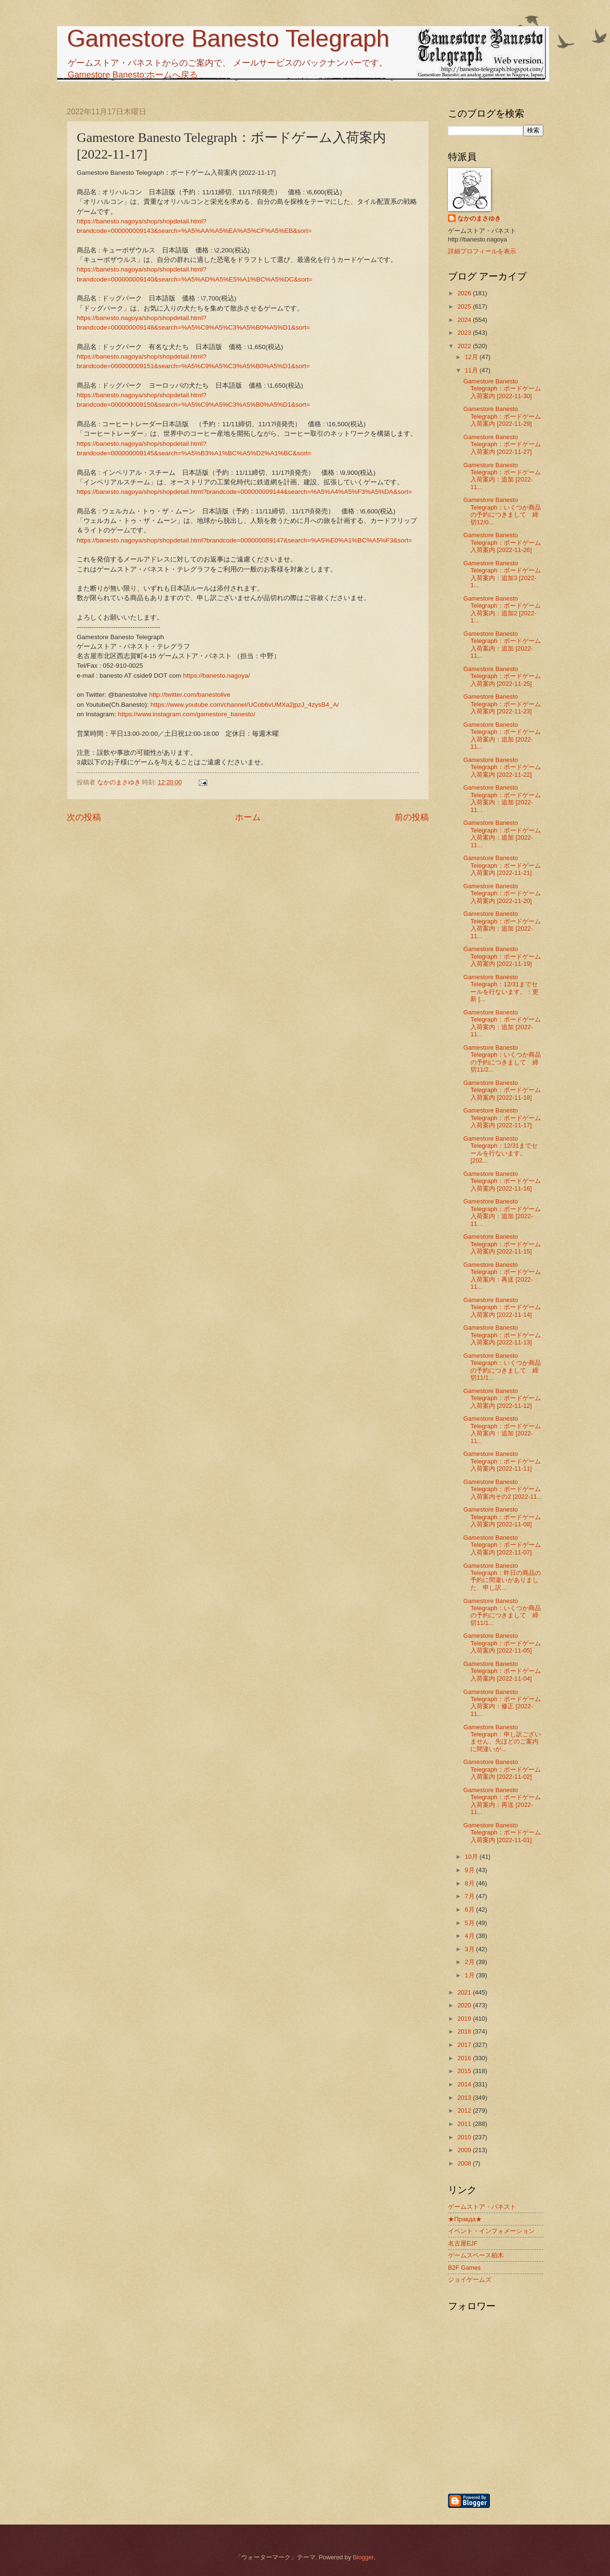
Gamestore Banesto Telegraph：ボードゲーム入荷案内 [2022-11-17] (502, 1118)
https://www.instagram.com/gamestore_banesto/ (186, 714)
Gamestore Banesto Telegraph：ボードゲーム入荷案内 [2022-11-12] (502, 1398)
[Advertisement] (546, 2441)
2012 (465, 2110)
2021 (465, 1992)
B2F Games (464, 2267)
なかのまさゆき (479, 218)
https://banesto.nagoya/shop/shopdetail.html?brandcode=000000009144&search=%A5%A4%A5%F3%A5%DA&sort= (244, 491)
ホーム (248, 817)
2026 (465, 293)
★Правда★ (465, 2219)
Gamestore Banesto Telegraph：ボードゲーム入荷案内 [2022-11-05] (502, 1643)
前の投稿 (412, 817)
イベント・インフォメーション (491, 2231)
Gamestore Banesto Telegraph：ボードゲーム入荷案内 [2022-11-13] (502, 1335)
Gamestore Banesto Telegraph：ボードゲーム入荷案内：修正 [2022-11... (502, 1702)
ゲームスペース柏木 (476, 2255)
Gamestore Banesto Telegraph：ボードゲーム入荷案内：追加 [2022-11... (502, 476)
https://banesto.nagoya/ (216, 675)
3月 (470, 1949)
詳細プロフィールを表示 (482, 251)
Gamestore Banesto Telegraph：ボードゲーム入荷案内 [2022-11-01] (502, 1833)
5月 (470, 1922)
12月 (472, 357)
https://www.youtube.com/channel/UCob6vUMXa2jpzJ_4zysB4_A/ (245, 704)
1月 (470, 1975)
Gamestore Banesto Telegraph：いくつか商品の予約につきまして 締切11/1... (502, 1366)
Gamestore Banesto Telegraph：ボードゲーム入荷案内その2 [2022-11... (502, 1489)
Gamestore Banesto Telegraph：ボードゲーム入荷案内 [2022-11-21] (502, 865)
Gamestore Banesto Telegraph (228, 38)
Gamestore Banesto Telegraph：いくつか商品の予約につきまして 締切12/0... (502, 510)
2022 (465, 346)
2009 (465, 2150)
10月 (472, 1856)
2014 (465, 2084)
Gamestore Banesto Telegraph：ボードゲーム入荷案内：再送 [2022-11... (502, 1275)
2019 (465, 2018)
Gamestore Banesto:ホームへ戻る (133, 75)
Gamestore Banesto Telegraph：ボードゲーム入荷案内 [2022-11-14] (502, 1307)
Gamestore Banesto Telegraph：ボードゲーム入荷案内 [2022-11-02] (502, 1769)
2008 (465, 2163)
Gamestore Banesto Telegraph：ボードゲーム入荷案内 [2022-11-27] (502, 444)
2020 (465, 2005)
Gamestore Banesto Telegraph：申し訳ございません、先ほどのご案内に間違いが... (502, 1738)
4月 (470, 1935)
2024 (465, 319)
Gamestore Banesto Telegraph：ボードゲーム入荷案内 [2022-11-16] (502, 1181)
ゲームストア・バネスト (482, 2206)
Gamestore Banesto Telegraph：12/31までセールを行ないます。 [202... (500, 1149)
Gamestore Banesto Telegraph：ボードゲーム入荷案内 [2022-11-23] (502, 704)
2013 (465, 2097)
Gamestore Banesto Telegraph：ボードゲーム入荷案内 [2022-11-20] (502, 893)
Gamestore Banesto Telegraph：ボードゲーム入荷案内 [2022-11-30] (502, 389)
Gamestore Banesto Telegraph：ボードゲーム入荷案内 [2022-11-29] (502, 416)
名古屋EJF (463, 2243)
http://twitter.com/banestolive (190, 694)
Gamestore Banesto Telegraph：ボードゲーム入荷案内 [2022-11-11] (502, 1461)
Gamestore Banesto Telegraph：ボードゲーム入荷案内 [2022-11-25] (502, 676)
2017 (465, 2044)
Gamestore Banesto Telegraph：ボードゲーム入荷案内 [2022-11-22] (502, 767)
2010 (465, 2137)
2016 (465, 2058)
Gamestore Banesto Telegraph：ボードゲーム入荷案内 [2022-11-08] (502, 1517)
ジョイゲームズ (469, 2279)
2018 (465, 2031)
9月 (470, 1870)
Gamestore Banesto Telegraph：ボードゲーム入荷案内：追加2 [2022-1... (502, 609)
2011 (465, 2123)
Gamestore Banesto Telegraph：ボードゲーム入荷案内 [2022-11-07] (502, 1545)
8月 (470, 1883)
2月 (470, 1961)
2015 (465, 2071)
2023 (465, 332)
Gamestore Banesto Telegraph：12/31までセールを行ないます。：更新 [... (501, 987)
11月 (472, 370)
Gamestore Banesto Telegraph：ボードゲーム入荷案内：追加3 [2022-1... (502, 574)
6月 (470, 1909)
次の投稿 (84, 817)
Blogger (363, 2557)
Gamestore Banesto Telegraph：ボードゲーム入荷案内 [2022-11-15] (502, 1244)
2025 (465, 306)
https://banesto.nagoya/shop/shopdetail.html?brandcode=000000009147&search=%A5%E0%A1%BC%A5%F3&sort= (244, 540)
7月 (470, 1896)
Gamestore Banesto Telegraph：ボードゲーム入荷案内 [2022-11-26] (502, 542)
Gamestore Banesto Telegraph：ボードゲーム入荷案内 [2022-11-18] (502, 1090)
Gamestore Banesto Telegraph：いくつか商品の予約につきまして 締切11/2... (502, 1058)
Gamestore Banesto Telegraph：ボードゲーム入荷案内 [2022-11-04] (502, 1671)
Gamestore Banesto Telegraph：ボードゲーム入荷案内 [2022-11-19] (502, 956)
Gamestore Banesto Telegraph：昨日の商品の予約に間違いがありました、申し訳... (502, 1576)
